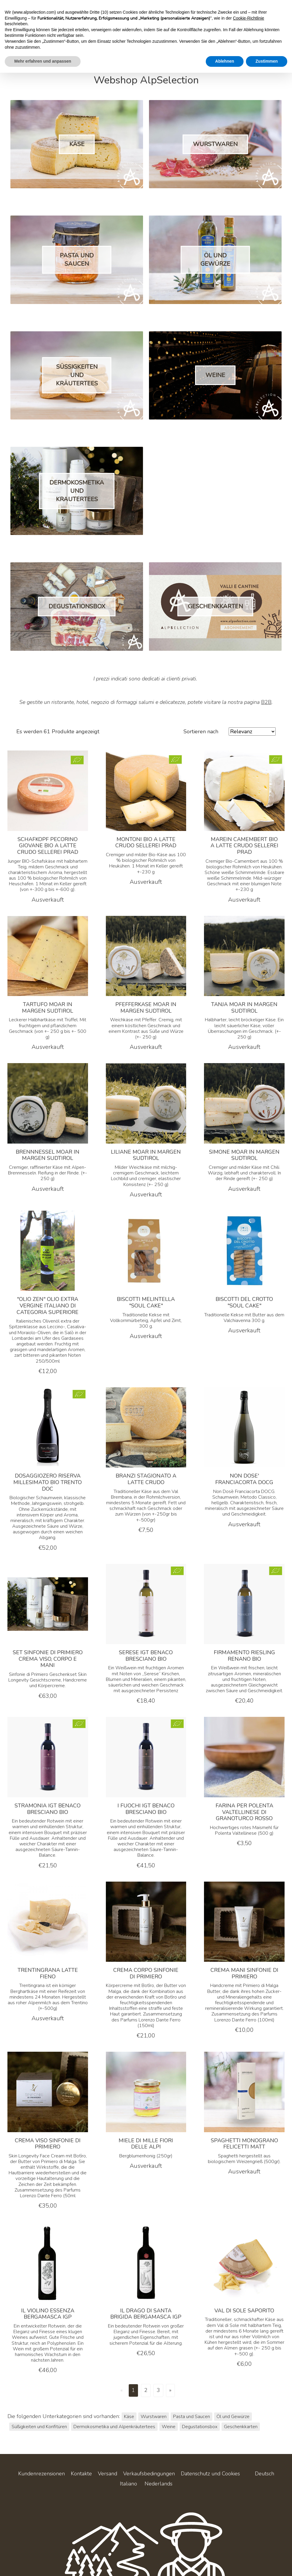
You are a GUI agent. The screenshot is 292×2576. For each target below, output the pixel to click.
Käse (129, 2416)
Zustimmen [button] (266, 61)
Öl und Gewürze (232, 2416)
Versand (107, 2473)
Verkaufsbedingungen (149, 2473)
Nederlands (158, 2483)
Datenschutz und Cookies (210, 2473)
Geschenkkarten (241, 2426)
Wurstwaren (154, 2416)
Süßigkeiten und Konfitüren (39, 2426)
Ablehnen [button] (224, 61)
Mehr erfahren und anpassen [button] (42, 61)
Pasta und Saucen (191, 2416)
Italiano (128, 2483)
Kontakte (81, 2473)
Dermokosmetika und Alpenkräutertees (114, 2426)
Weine (168, 2426)
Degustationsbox (199, 2426)
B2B (266, 702)
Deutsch (264, 2473)
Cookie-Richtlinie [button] (248, 18)
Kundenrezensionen (41, 2473)
